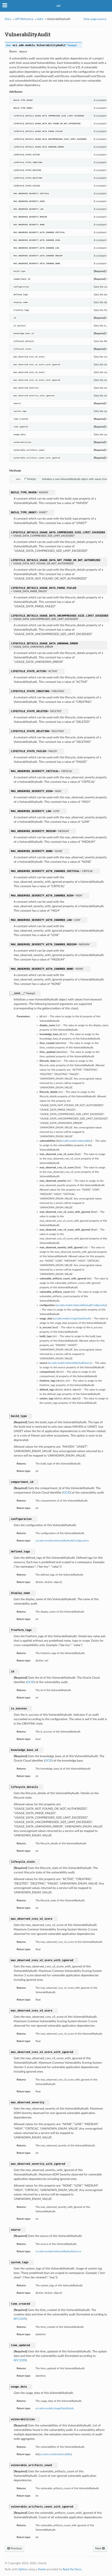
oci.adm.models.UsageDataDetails (54, 2408)
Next (100, 2548)
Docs (8, 19)
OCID (66, 1492)
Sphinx (22, 2569)
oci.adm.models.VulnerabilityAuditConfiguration (62, 1540)
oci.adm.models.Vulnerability (55, 2454)
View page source (94, 19)
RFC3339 (20, 2318)
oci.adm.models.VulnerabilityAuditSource (58, 2251)
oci (58, 5)
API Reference (24, 19)
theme (42, 2569)
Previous (14, 2548)
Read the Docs (72, 2569)
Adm (40, 19)
